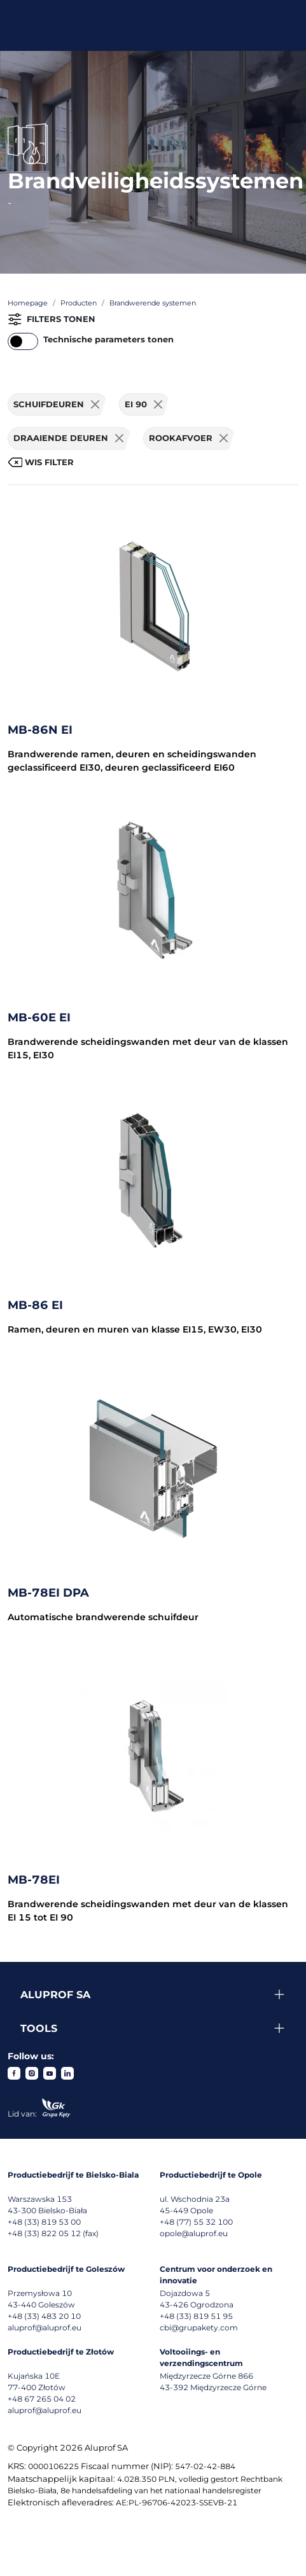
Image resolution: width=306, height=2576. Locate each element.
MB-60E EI (39, 1018)
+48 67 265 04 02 (42, 2399)
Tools (38, 2028)
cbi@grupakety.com (199, 2327)
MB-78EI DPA (48, 1593)
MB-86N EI (40, 730)
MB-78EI (34, 1880)
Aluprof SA (55, 1995)
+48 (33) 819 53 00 (44, 2222)
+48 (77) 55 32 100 (196, 2222)
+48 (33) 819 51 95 (196, 2316)
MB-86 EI (35, 1305)
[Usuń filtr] (95, 404)
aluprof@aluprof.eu (44, 2327)
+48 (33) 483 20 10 (44, 2316)
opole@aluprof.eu (194, 2233)
